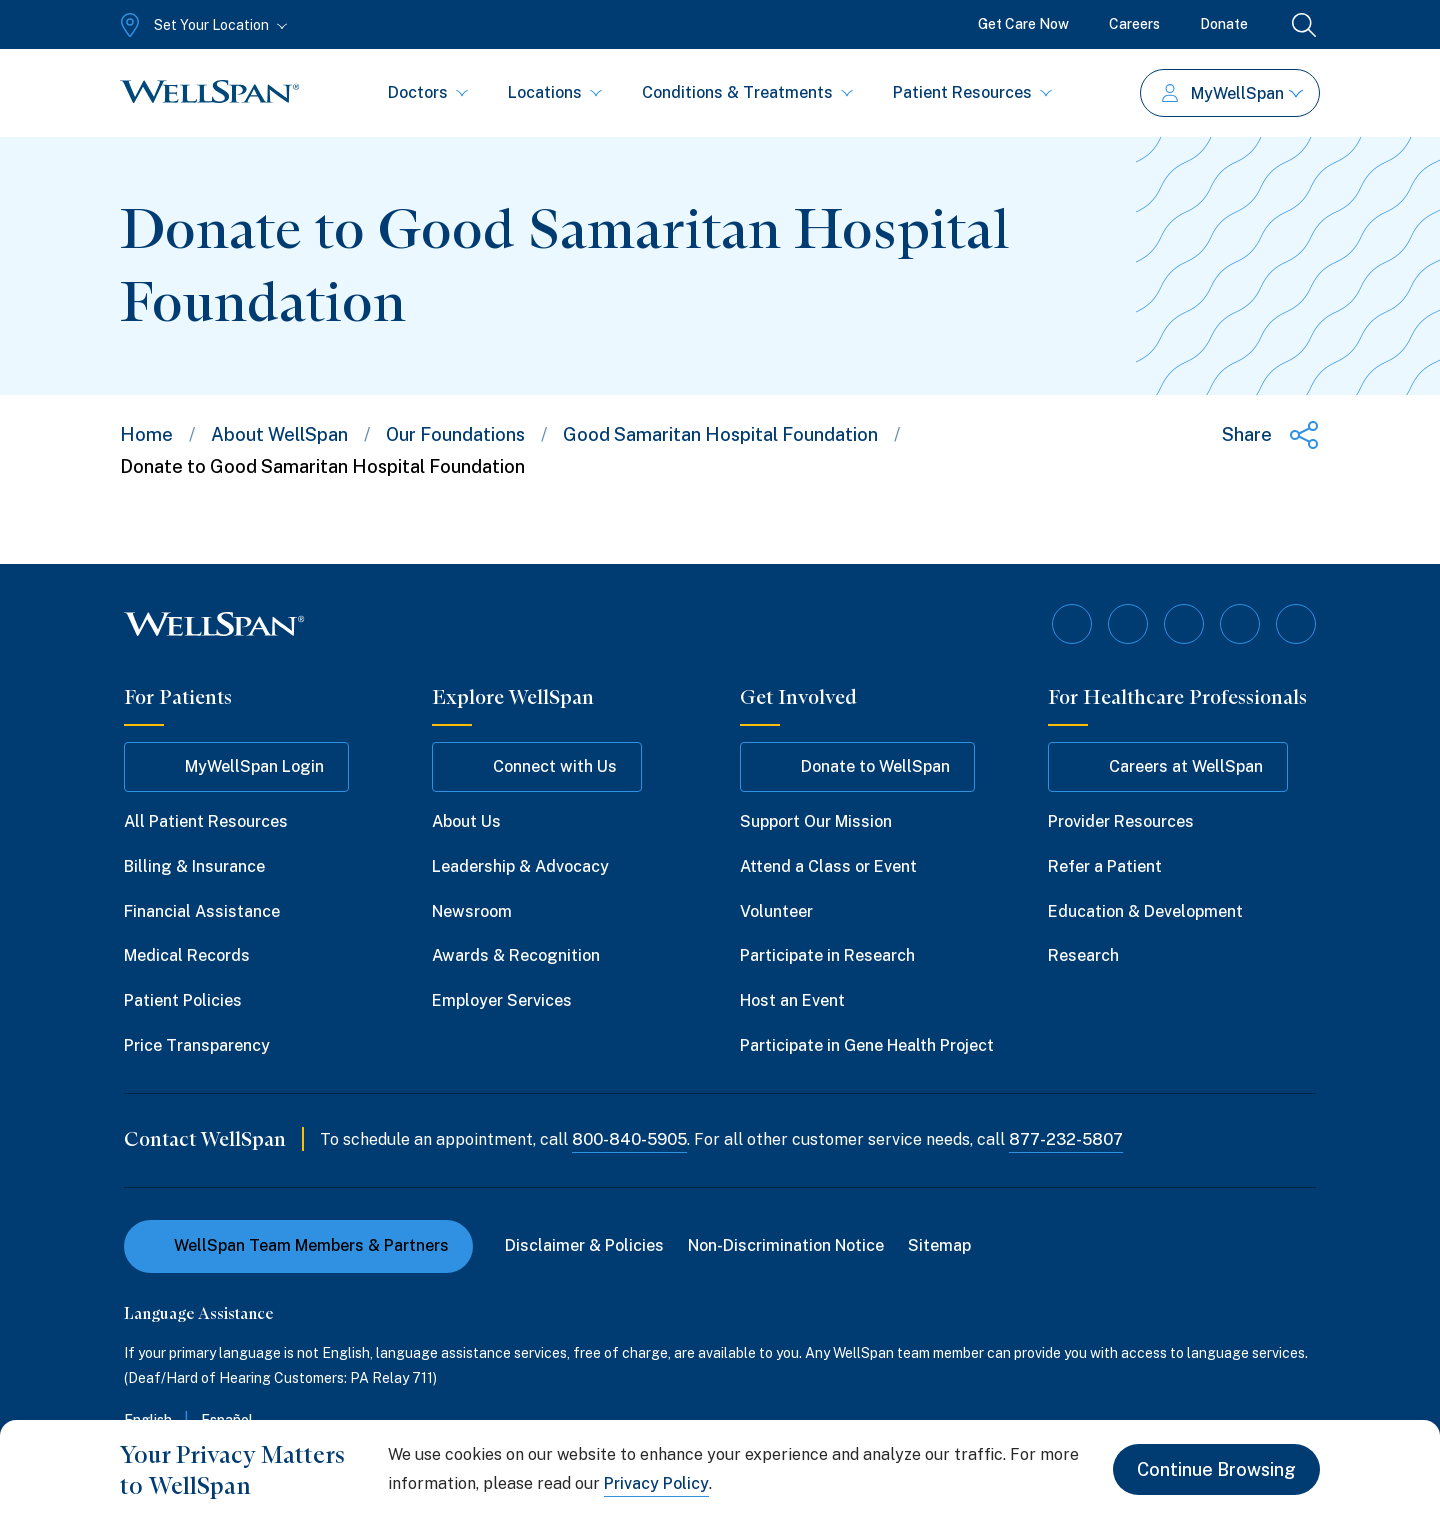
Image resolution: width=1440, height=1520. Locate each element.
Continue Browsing (1216, 1469)
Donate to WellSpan (857, 767)
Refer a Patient (1105, 866)
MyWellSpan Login (236, 767)
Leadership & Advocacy (520, 866)
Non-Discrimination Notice (786, 1245)
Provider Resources (1121, 821)
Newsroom (472, 911)
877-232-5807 (1066, 1139)
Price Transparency (197, 1045)
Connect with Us (537, 767)
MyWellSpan (1232, 93)
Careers (1134, 24)
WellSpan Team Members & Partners (298, 1245)
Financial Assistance (202, 911)
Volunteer (776, 911)
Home (146, 434)
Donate (1224, 24)
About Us (466, 821)
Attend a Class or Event (828, 866)
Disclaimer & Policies (584, 1245)
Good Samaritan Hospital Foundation (720, 434)
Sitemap (939, 1245)
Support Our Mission (816, 821)
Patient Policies (183, 1000)
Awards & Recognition (516, 955)
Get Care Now (1023, 24)
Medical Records (187, 955)
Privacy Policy (656, 1483)
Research (1083, 955)
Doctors (428, 92)
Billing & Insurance (194, 866)
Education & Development (1145, 911)
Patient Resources (972, 92)
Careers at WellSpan (1168, 767)
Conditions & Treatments (747, 92)
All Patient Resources (206, 821)
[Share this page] (1271, 435)
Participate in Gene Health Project (867, 1045)
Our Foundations (455, 434)
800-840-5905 (629, 1139)
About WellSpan (279, 434)
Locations (555, 92)
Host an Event (792, 1000)
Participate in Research (827, 955)
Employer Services (502, 1000)
